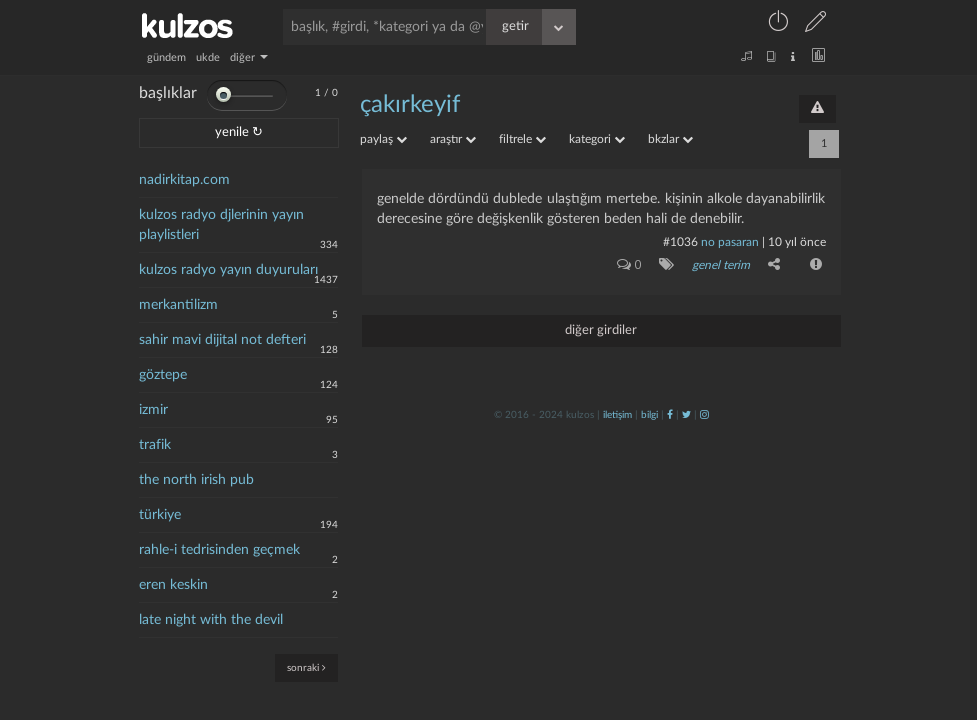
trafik (155, 445)
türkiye (160, 515)
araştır (453, 139)
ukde (208, 57)
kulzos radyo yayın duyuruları (228, 270)
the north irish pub (196, 480)
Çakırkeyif (410, 105)
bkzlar (670, 139)
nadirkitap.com (184, 180)
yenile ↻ (239, 132)
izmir (153, 410)
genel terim (721, 265)
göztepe (163, 375)
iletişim (617, 415)
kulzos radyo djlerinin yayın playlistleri (221, 225)
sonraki (306, 667)
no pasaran (730, 242)
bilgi (649, 415)
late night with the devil (211, 620)
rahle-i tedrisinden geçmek (219, 550)
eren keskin (173, 585)
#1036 (680, 242)
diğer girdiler (601, 330)
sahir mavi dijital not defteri (222, 340)
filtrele (522, 139)
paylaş (383, 139)
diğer (249, 57)
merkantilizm (178, 305)
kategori (597, 139)
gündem (166, 57)
